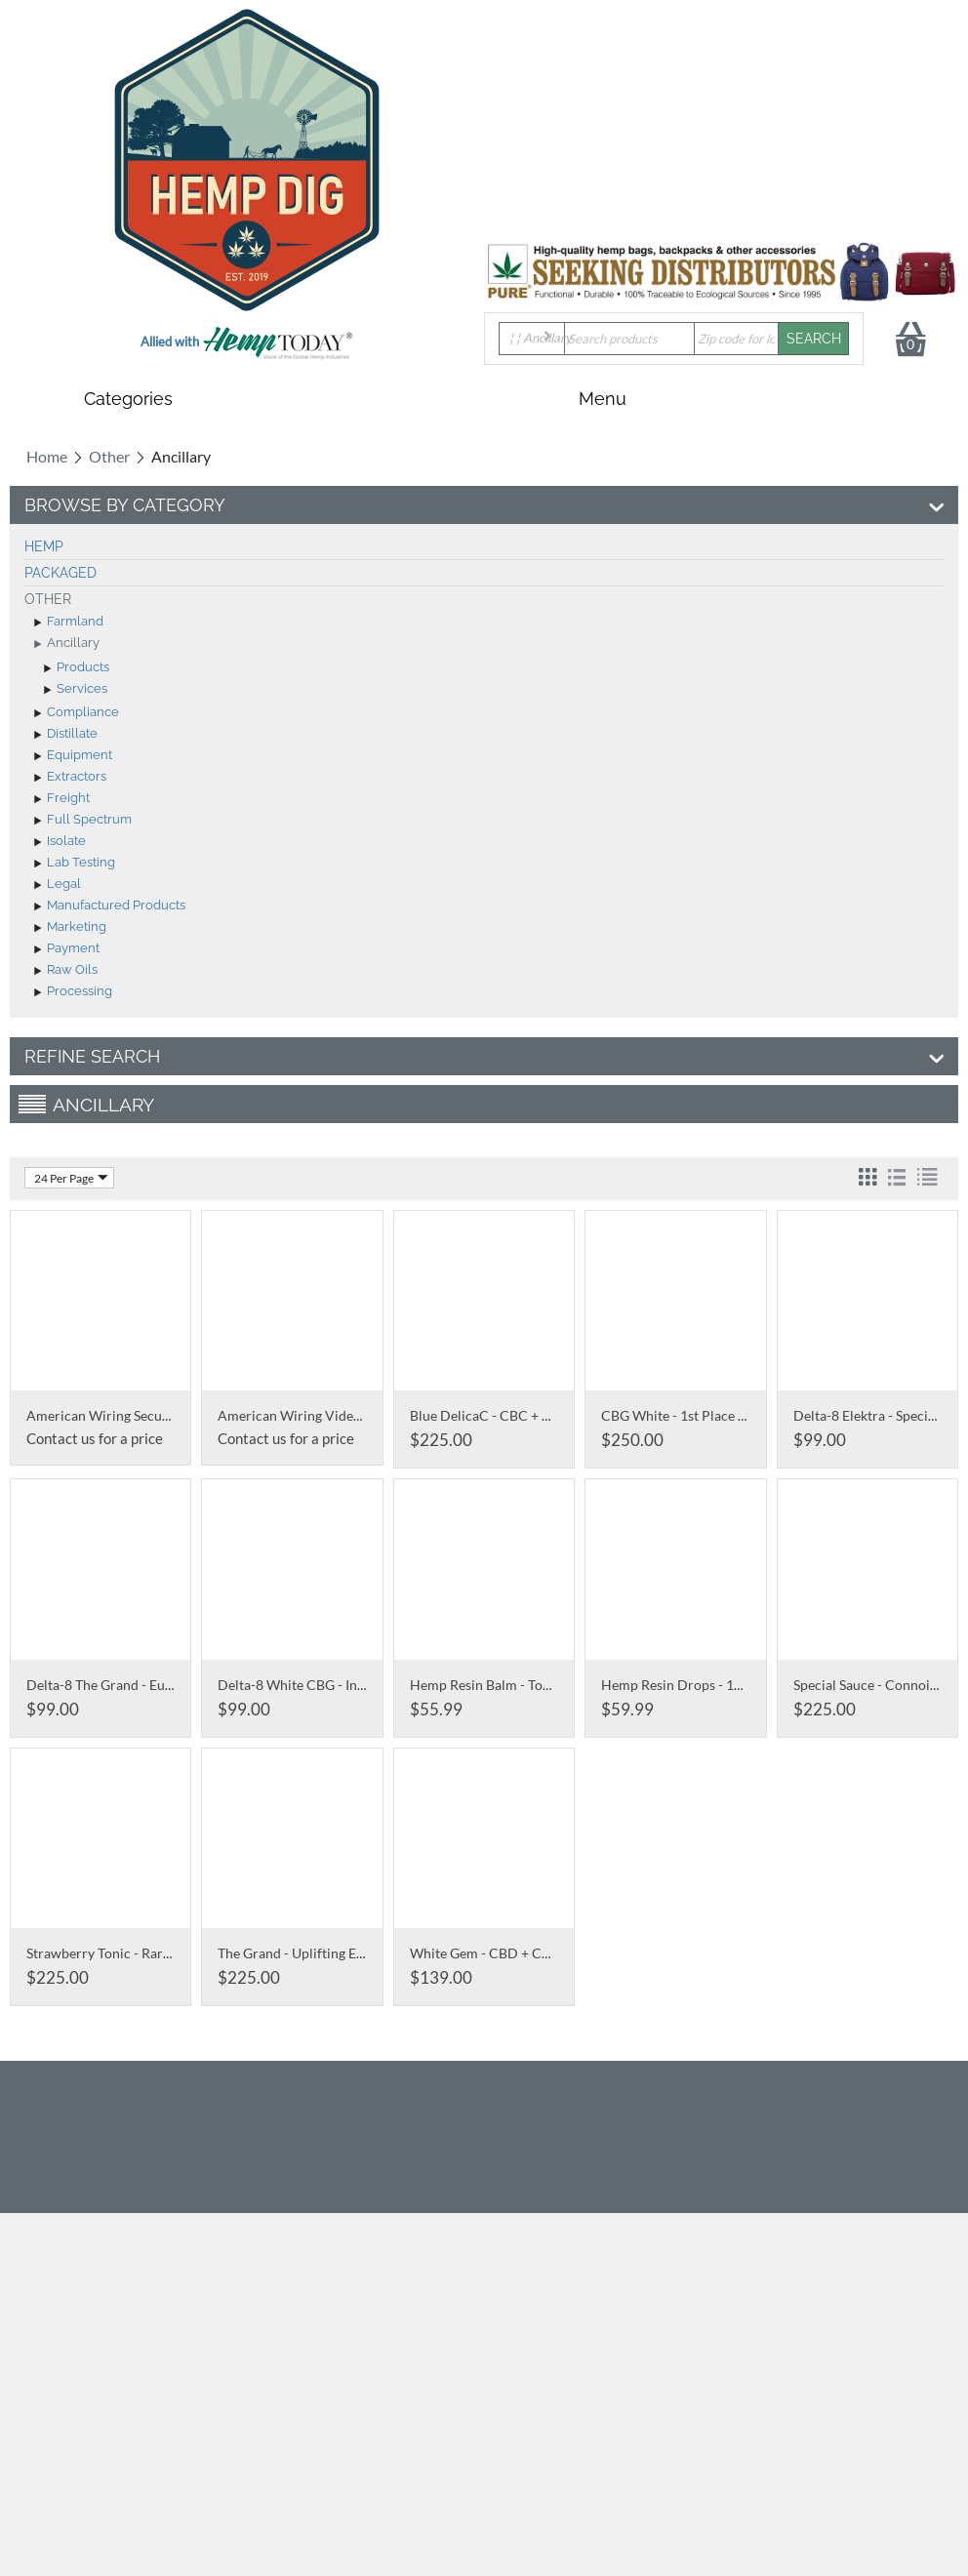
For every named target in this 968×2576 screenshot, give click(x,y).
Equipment (73, 756)
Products (76, 668)
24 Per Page (71, 1177)
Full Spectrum (83, 820)
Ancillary (67, 644)
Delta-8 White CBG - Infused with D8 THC (345, 1684)
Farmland (68, 622)
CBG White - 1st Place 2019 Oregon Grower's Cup (753, 1415)
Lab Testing (74, 863)
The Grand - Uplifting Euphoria (311, 1953)
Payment (67, 949)
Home (46, 456)
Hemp (43, 546)
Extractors (70, 777)
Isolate (60, 842)
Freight (62, 799)
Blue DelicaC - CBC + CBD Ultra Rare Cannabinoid (563, 1415)
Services (75, 690)
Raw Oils (66, 971)
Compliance (76, 713)
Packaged (60, 573)
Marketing (70, 928)
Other (109, 456)
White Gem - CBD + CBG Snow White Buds (539, 1953)
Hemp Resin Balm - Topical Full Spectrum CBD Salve (568, 1684)
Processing (73, 992)
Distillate (66, 735)
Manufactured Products (109, 906)
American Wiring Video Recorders (322, 1415)
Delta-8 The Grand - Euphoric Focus (135, 1684)
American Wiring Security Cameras (133, 1415)
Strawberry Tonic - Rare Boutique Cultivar (153, 1953)
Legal (57, 885)
